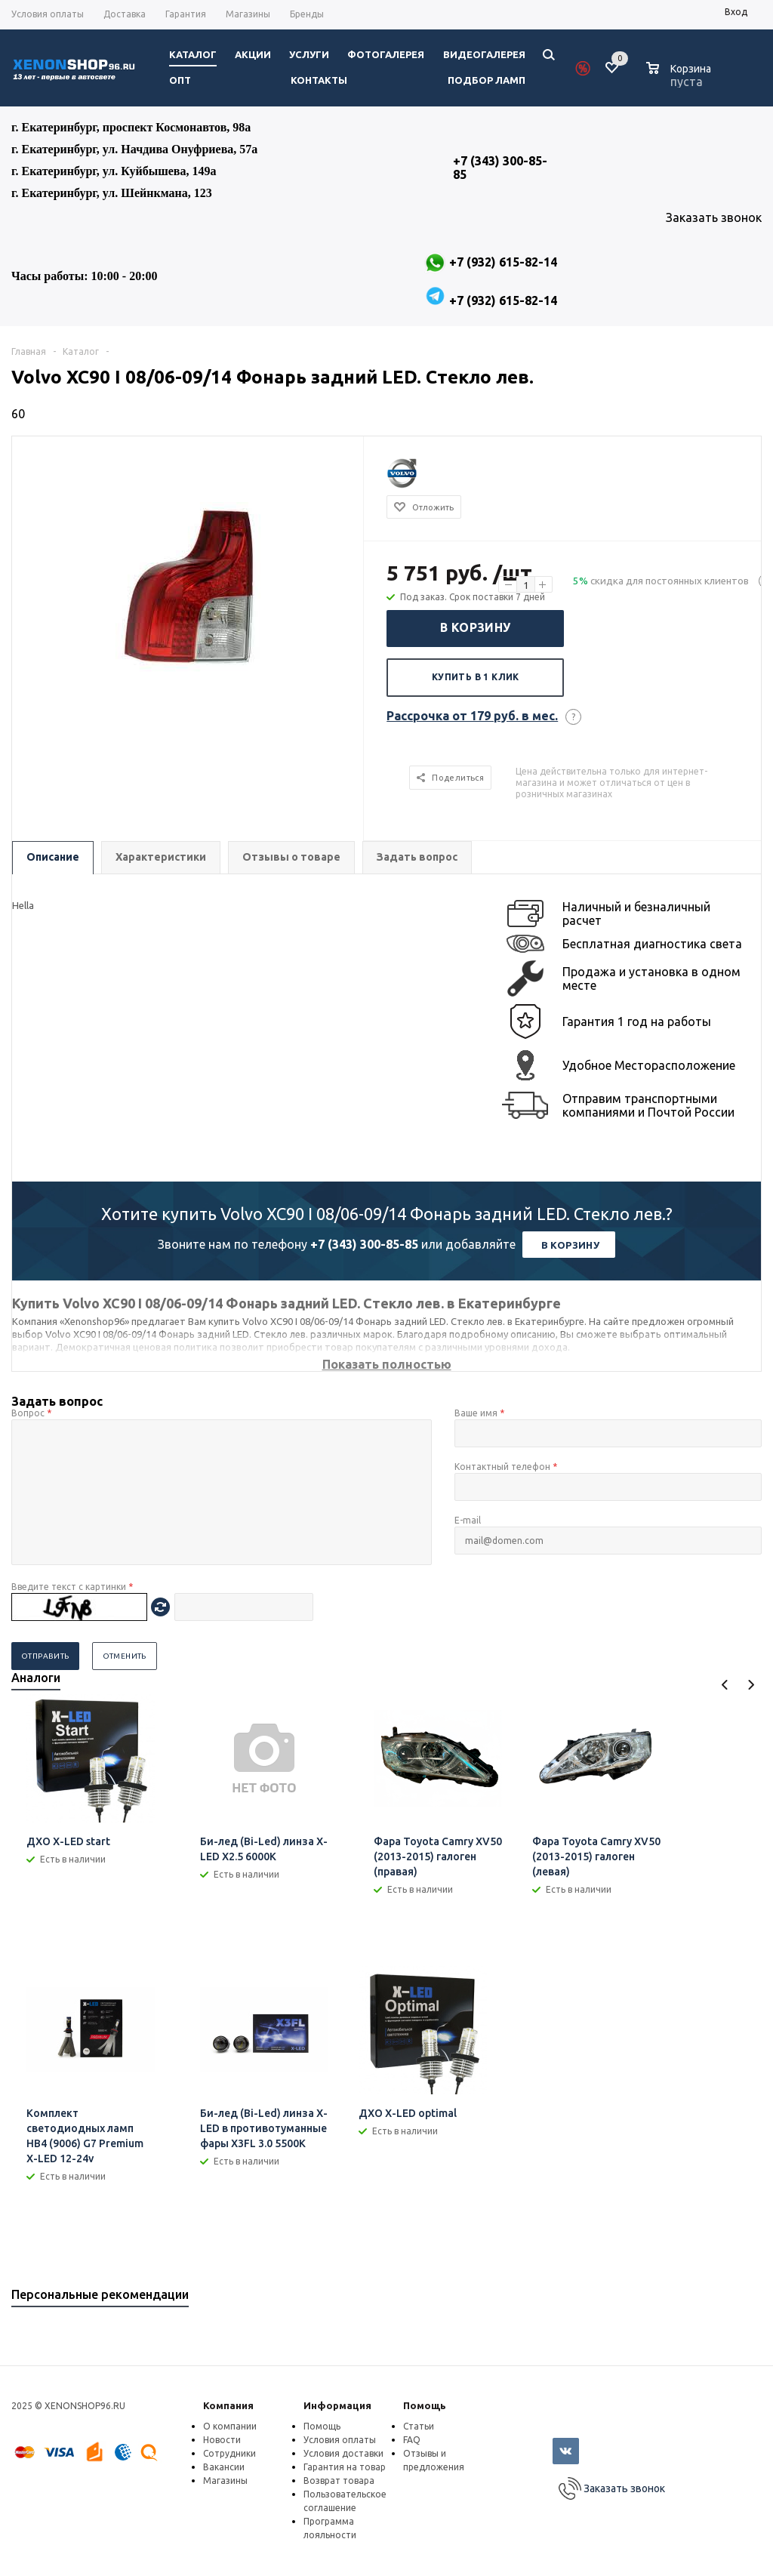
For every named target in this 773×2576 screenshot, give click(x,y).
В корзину (475, 627)
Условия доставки (343, 2453)
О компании (230, 2426)
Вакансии (224, 2467)
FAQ (411, 2440)
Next (751, 1685)
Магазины (225, 2480)
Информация (337, 2405)
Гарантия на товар (344, 2467)
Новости (222, 2440)
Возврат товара (338, 2480)
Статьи (418, 2426)
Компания (228, 2405)
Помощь (424, 2405)
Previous (725, 1685)
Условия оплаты (339, 2440)
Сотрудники (229, 2453)
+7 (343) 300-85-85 (364, 1244)
